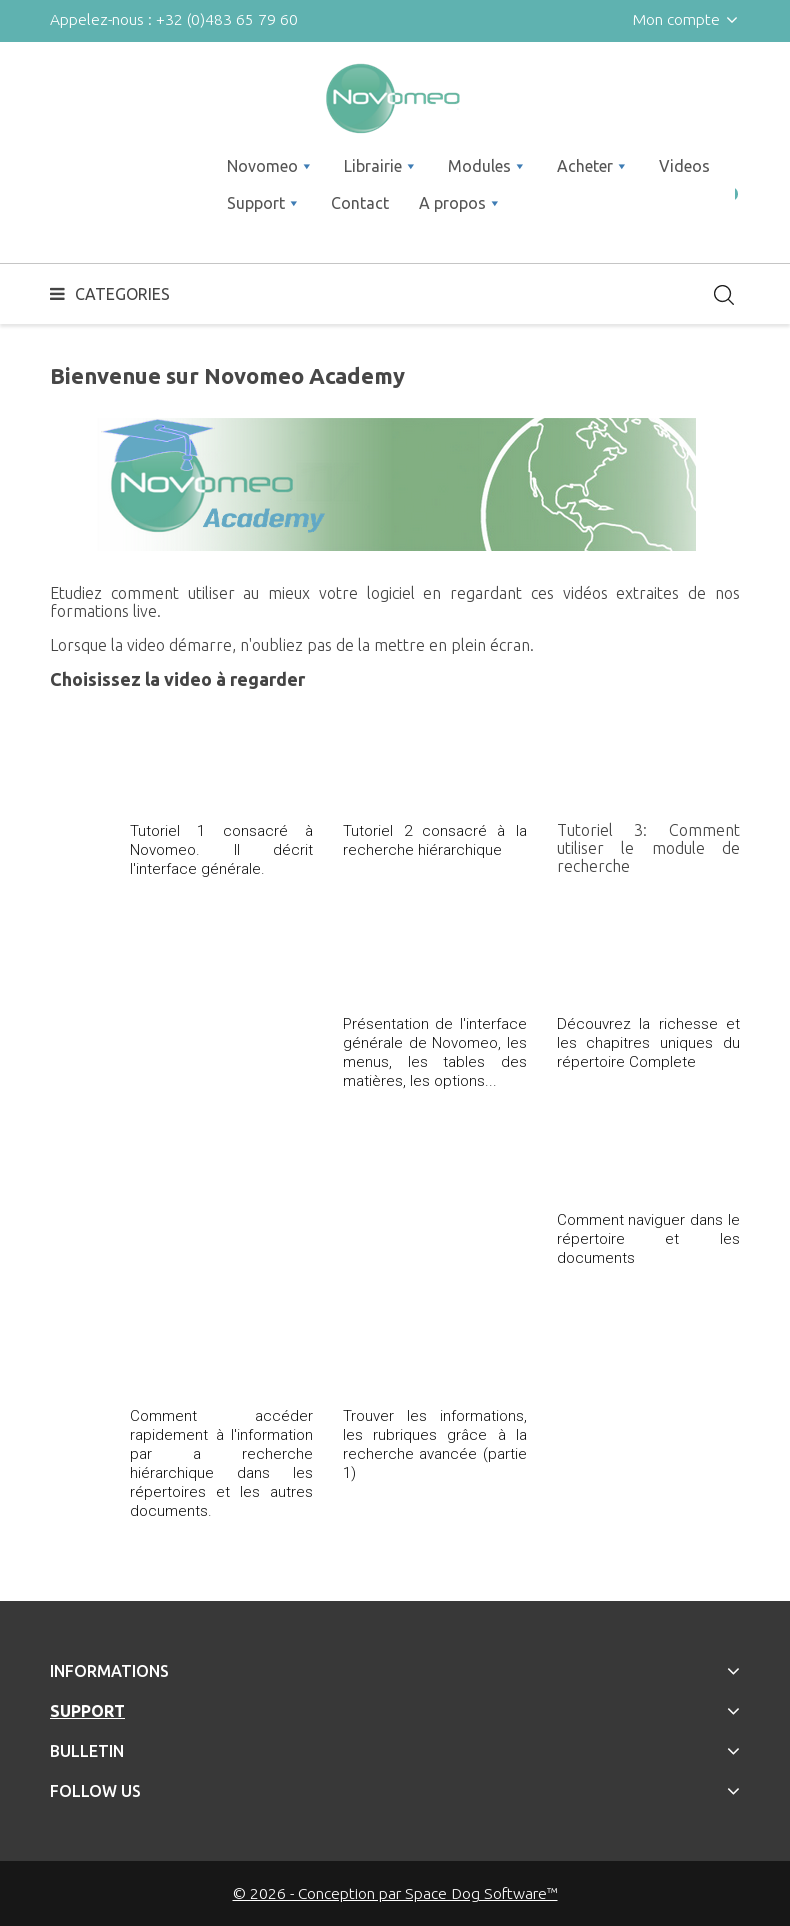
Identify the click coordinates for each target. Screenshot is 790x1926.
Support (87, 1711)
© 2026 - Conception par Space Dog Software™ (395, 1893)
